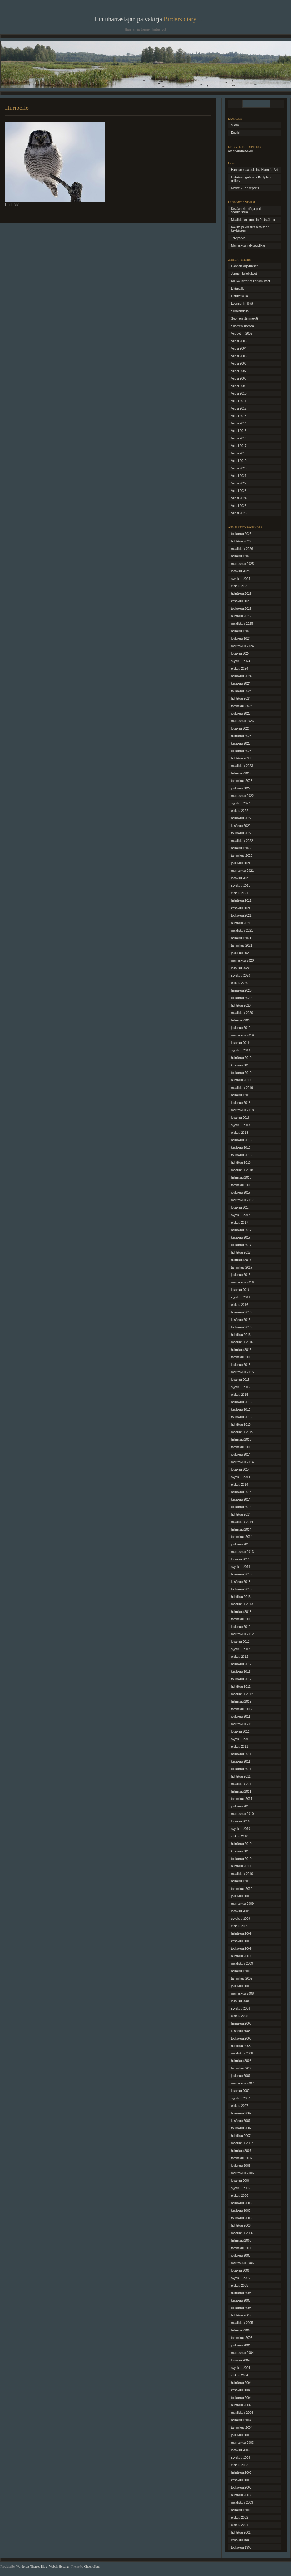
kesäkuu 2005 (240, 2300)
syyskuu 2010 (240, 1829)
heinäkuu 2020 (241, 990)
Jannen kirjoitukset (244, 273)
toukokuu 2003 (241, 2487)
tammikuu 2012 (241, 1709)
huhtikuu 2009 (241, 1956)
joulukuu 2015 (240, 1364)
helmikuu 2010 (241, 1881)
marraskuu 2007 (242, 2083)
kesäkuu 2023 (240, 743)
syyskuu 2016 (240, 1297)
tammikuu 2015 (241, 1447)
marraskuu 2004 (242, 2353)
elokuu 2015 (239, 1394)
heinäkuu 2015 (241, 1402)
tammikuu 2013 (241, 1619)
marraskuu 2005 (242, 2263)
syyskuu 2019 (240, 1050)
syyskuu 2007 (240, 2098)
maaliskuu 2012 (242, 1694)
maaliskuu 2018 (242, 1170)
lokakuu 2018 (240, 1117)
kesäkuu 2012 (240, 1671)
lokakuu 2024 (240, 653)
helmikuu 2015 (241, 1439)
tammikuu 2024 (241, 706)
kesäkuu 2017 (240, 1237)
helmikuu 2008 (241, 2061)
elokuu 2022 (239, 811)
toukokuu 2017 (241, 1245)
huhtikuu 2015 (241, 1424)
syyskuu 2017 (240, 1215)
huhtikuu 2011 (241, 1776)
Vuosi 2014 (239, 423)
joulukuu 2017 (240, 1192)
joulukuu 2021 (240, 863)
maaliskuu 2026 (242, 549)
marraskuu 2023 (242, 721)
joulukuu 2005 (240, 2255)
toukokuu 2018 (241, 1155)
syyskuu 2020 (240, 975)
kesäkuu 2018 (240, 1147)
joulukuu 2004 (240, 2345)
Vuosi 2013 (239, 416)
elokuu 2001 (239, 2525)
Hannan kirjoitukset (244, 266)
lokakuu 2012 (240, 1641)
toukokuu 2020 (241, 998)
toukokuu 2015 (241, 1417)
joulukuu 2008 (240, 1986)
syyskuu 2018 (240, 1125)
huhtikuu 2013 (241, 1596)
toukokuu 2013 (241, 1589)
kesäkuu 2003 (240, 2480)
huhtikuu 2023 (241, 758)
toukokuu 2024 (241, 691)
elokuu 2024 (239, 668)
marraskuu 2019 (242, 1035)
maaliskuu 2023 (242, 766)
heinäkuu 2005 (241, 2293)
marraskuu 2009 (242, 1903)
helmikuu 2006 (241, 2240)
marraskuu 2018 (242, 1110)
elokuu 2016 (239, 1305)
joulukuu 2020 (240, 953)
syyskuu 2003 (240, 2457)
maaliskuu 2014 (242, 1522)
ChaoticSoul (92, 2566)
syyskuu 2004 (240, 2368)
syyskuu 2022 (240, 803)
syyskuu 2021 (240, 885)
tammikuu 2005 (241, 2338)
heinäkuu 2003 (241, 2472)
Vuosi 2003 (239, 341)
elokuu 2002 (239, 2517)
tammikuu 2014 (241, 1537)
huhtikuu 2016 (241, 1335)
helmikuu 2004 (241, 2420)
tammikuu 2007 (241, 2158)
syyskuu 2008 (240, 2008)
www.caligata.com (240, 150)
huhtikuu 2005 (241, 2315)
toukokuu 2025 (241, 608)
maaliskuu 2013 (242, 1604)
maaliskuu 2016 (242, 1342)
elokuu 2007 (239, 2106)
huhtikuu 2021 (241, 923)
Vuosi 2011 (239, 401)
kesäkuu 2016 (240, 1320)
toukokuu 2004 (241, 2397)
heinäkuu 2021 (241, 900)
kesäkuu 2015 (240, 1409)
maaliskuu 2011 (242, 1784)
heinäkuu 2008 (241, 2023)
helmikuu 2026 (241, 556)
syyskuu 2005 (240, 2278)
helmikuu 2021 (241, 938)
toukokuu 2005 (241, 2308)
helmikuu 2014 (241, 1529)
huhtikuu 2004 (241, 2405)
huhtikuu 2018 (241, 1162)
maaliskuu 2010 (242, 1873)
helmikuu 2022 (241, 848)
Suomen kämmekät (244, 318)
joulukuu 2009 (240, 1896)
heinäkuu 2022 (241, 818)
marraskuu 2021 (242, 870)
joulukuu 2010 (240, 1806)
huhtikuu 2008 (241, 2046)
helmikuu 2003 (241, 2510)
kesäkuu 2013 (240, 1582)
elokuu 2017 (239, 1222)
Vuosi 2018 (239, 453)
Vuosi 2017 (239, 446)
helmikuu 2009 (241, 1971)
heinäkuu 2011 (241, 1754)
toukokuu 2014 (241, 1507)
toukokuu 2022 (241, 833)
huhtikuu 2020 (241, 1005)
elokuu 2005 (239, 2285)
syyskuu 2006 (240, 2188)
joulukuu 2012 (240, 1626)
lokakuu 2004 (240, 2360)
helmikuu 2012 (241, 1701)
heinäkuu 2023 (241, 736)
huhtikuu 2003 (241, 2495)
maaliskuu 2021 (242, 930)
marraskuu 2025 (242, 563)
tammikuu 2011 (241, 1799)
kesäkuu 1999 (240, 2540)
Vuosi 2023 (239, 490)
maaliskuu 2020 (242, 1013)
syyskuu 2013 (240, 1567)
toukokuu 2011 (241, 1769)
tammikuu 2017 (241, 1267)
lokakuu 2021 (240, 878)
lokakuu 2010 (240, 1821)
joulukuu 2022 (240, 788)
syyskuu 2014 (240, 1477)
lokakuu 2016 (240, 1290)
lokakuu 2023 (240, 728)
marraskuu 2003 (242, 2442)
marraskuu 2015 (242, 1372)
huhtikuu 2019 (241, 1080)
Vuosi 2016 (239, 438)
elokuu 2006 (239, 2195)
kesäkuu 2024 (240, 683)
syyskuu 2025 (240, 578)
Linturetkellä (239, 296)
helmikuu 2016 (241, 1349)
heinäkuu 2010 (241, 1844)
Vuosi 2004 (239, 348)
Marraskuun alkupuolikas (248, 245)
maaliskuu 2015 (242, 1432)
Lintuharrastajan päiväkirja (145, 19)
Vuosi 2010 (239, 393)
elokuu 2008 (239, 2016)
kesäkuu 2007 (240, 2120)
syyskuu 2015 (240, 1387)
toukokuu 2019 (241, 1073)
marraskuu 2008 (242, 1993)
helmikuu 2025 (241, 631)
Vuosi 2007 (239, 371)
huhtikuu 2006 (241, 2225)
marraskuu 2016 (242, 1282)
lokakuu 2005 (240, 2270)
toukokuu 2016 (241, 1327)
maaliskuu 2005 (242, 2323)
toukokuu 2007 (241, 2128)
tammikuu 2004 (241, 2427)
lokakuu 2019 (240, 1043)
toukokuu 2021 (241, 915)
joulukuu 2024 (240, 638)
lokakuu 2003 (240, 2450)
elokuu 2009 (239, 1926)
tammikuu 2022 (241, 855)
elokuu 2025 (239, 586)
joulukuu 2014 (240, 1454)
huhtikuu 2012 (241, 1686)
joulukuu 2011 (240, 1716)
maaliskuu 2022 (242, 840)
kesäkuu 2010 (240, 1851)
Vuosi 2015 (239, 431)
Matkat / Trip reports (245, 188)
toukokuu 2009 (241, 1948)
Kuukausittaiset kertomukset (250, 281)
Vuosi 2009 (239, 386)
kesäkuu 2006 (240, 2210)
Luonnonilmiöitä (242, 303)
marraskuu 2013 (242, 1552)
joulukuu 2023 (240, 713)
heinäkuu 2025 (241, 593)
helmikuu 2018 (241, 1177)
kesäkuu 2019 (240, 1065)
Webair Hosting (59, 2566)
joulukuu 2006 (240, 2165)
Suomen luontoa (242, 326)
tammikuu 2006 (241, 2248)
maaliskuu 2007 (242, 2143)
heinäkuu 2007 (241, 2113)
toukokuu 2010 (241, 1858)
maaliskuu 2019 (242, 1087)
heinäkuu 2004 (241, 2382)
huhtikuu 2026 (241, 541)
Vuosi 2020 (239, 468)
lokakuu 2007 (240, 2091)
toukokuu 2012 (241, 1679)
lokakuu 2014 (240, 1469)
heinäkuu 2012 (241, 1664)
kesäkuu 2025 (240, 601)
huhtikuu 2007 (241, 2135)
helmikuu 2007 (241, 2150)
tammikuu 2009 (241, 1978)
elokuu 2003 (239, 2465)
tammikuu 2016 (241, 1357)
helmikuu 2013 (241, 1611)
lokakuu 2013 (240, 1559)
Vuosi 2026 (239, 513)
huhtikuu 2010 (241, 1866)
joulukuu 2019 (240, 1028)
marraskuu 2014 (242, 1462)
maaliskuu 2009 (242, 1963)
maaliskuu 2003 (242, 2502)
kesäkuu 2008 (240, 2031)
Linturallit (237, 288)
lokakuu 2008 (240, 2001)
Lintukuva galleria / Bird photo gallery (251, 179)
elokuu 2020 (239, 983)
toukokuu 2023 (241, 751)
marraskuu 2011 (242, 1724)
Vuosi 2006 (239, 363)
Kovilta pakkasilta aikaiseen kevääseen (250, 229)
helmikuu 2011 (241, 1791)
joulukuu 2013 (240, 1544)
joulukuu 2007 (240, 2076)
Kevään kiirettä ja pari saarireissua (246, 210)
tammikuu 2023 (241, 781)
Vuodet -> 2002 (241, 333)
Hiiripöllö (17, 107)
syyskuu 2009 (240, 1918)
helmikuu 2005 (241, 2330)
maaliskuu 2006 (242, 2233)
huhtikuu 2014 (241, 1514)
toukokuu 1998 (241, 2547)
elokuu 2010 (239, 1836)
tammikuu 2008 (241, 2068)
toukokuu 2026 (241, 534)
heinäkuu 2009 (241, 1933)
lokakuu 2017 (240, 1207)
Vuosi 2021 (239, 476)
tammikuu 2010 (241, 1888)
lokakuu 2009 (240, 1911)
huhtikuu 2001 (241, 2532)
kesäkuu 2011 (240, 1761)
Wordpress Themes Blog (31, 2566)
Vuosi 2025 (239, 505)
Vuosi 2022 (239, 483)
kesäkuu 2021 (240, 908)
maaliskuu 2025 (242, 623)
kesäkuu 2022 (240, 825)
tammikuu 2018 (241, 1185)
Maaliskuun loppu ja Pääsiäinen (253, 219)
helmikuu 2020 (241, 1020)
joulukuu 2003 (240, 2435)
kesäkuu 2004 (240, 2390)
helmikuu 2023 (241, 773)
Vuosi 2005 (239, 356)
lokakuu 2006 (240, 2180)
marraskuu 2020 (242, 960)
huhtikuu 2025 (241, 616)
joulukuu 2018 (240, 1102)
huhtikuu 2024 (241, 698)
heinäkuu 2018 (241, 1140)
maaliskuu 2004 (242, 2412)
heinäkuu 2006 (241, 2203)
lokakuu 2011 (240, 1731)
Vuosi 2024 (239, 498)
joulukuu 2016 (240, 1275)
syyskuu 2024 (240, 661)
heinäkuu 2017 (241, 1230)
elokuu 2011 (239, 1746)
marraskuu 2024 (242, 646)
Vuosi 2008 (239, 378)
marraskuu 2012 (242, 1634)
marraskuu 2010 (242, 1814)
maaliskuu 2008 (242, 2053)
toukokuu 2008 (241, 2038)
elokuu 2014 (239, 1484)
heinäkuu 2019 (241, 1058)
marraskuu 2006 (242, 2173)
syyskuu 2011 (240, 1739)
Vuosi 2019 (239, 461)
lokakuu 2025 (240, 571)
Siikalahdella (240, 311)
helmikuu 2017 (241, 1260)
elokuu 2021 (239, 893)
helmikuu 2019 (241, 1095)
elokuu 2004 (239, 2375)
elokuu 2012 (239, 1656)
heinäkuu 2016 (241, 1312)
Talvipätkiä (238, 238)
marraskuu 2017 (242, 1200)
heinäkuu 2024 (241, 676)
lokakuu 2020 (240, 968)
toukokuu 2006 (241, 2218)
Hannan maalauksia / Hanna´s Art (254, 170)
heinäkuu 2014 (241, 1492)
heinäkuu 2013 (241, 1574)
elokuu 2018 (239, 1132)
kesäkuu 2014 (240, 1499)
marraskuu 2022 (242, 796)
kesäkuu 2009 (240, 1941)
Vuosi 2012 (239, 408)
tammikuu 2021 (241, 945)
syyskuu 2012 (240, 1649)
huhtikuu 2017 (241, 1252)
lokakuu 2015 (240, 1379)
